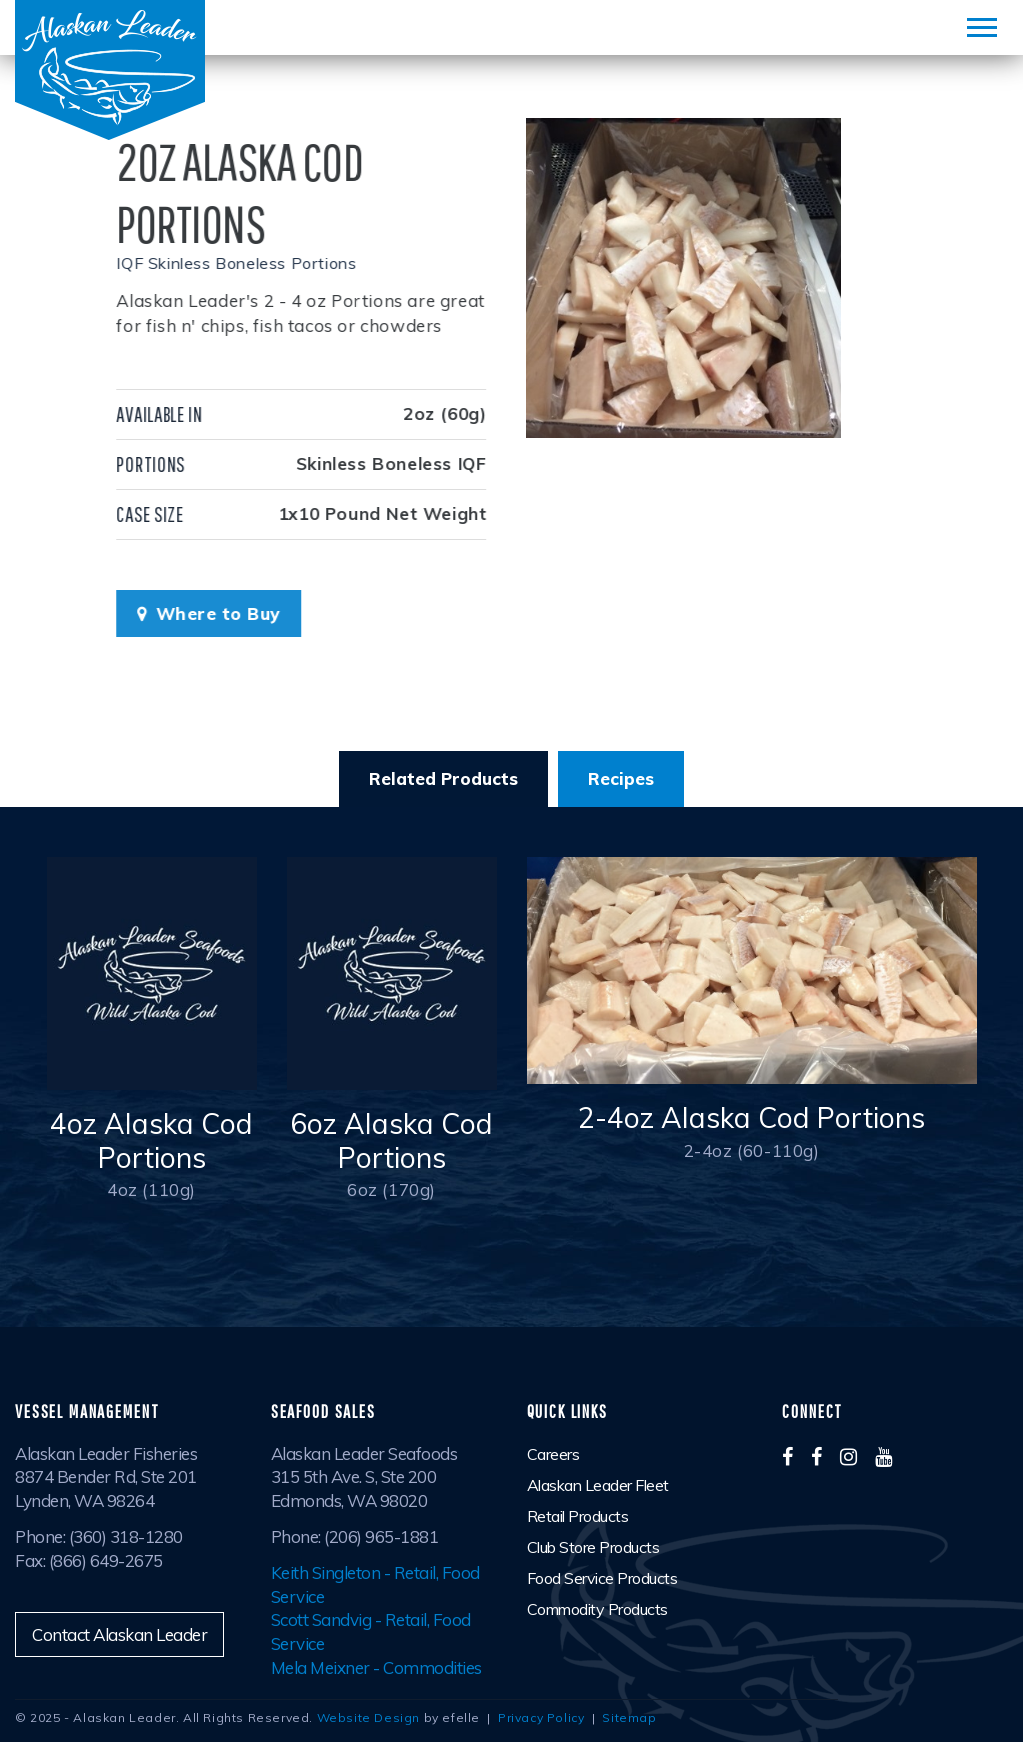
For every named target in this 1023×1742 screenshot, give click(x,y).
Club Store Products (593, 1547)
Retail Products (578, 1516)
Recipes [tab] (621, 778)
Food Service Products (602, 1578)
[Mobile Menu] (982, 27)
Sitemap (629, 1717)
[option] (685, 278)
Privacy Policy (541, 1717)
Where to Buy (194, 613)
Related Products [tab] (443, 778)
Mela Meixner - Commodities (376, 1667)
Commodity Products (597, 1609)
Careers (553, 1454)
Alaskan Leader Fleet (598, 1485)
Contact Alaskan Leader (119, 1634)
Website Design (368, 1717)
